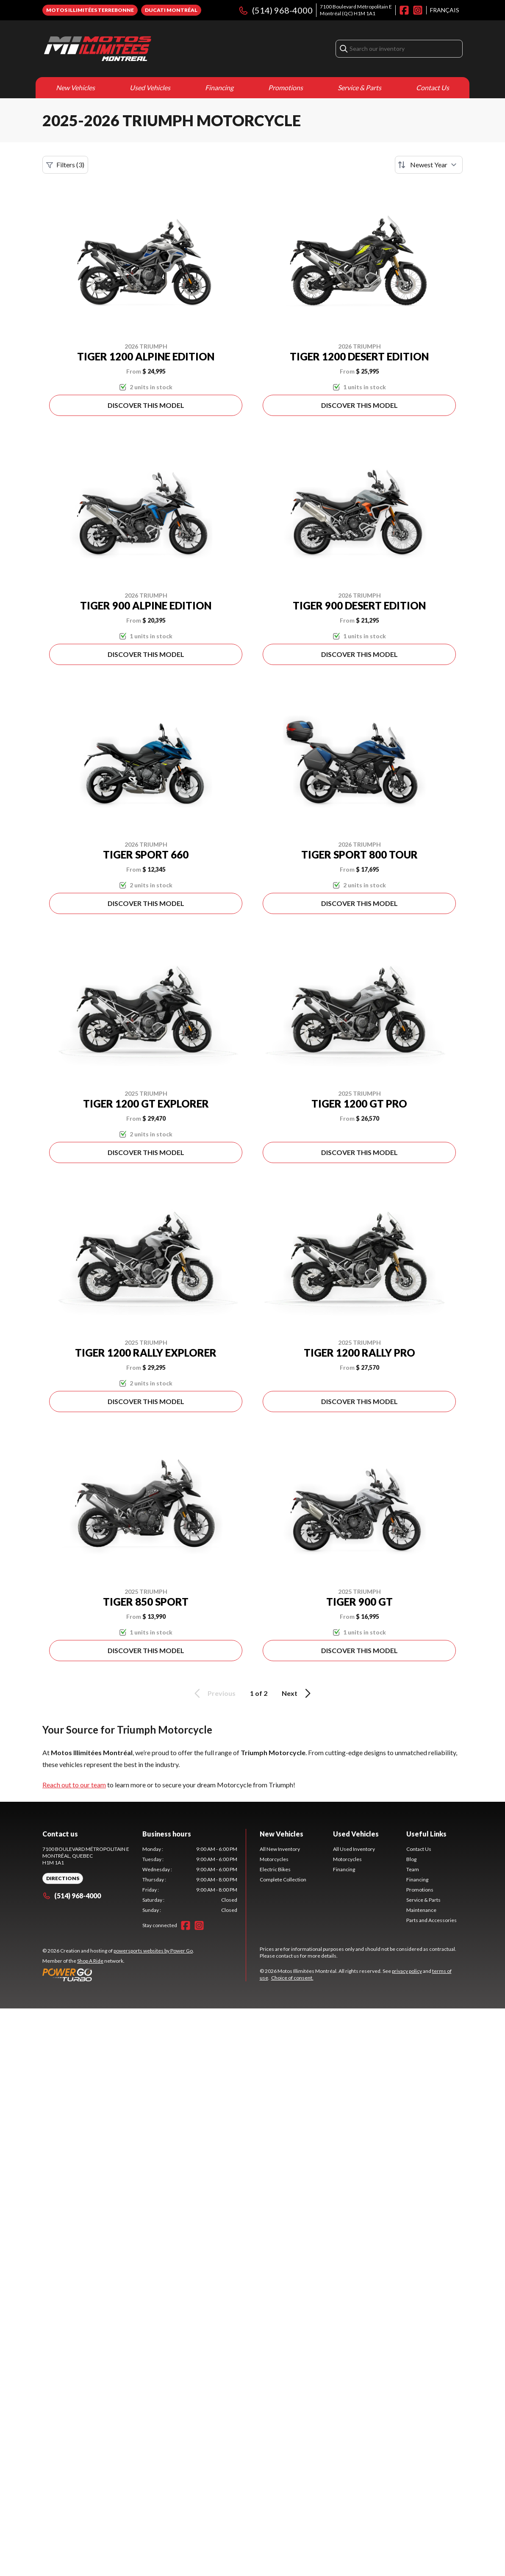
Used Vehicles (150, 87)
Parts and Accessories (431, 1920)
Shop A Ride (90, 1961)
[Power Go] (118, 1974)
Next (298, 1693)
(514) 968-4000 (275, 10)
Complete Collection (283, 1879)
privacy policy (407, 1971)
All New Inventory (280, 1849)
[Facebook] (404, 10)
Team (412, 1869)
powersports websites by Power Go (153, 1950)
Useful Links (426, 1834)
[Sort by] (429, 165)
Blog (411, 1859)
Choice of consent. (292, 1978)
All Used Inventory (354, 1849)
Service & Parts (359, 87)
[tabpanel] (189, 1880)
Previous (213, 1693)
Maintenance (421, 1910)
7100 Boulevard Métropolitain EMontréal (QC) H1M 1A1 (356, 10)
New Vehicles (75, 87)
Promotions (285, 87)
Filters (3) (65, 165)
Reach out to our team (74, 1785)
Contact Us (432, 87)
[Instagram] (418, 10)
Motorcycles (274, 1859)
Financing (219, 87)
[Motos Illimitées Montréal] (97, 49)
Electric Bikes (275, 1869)
